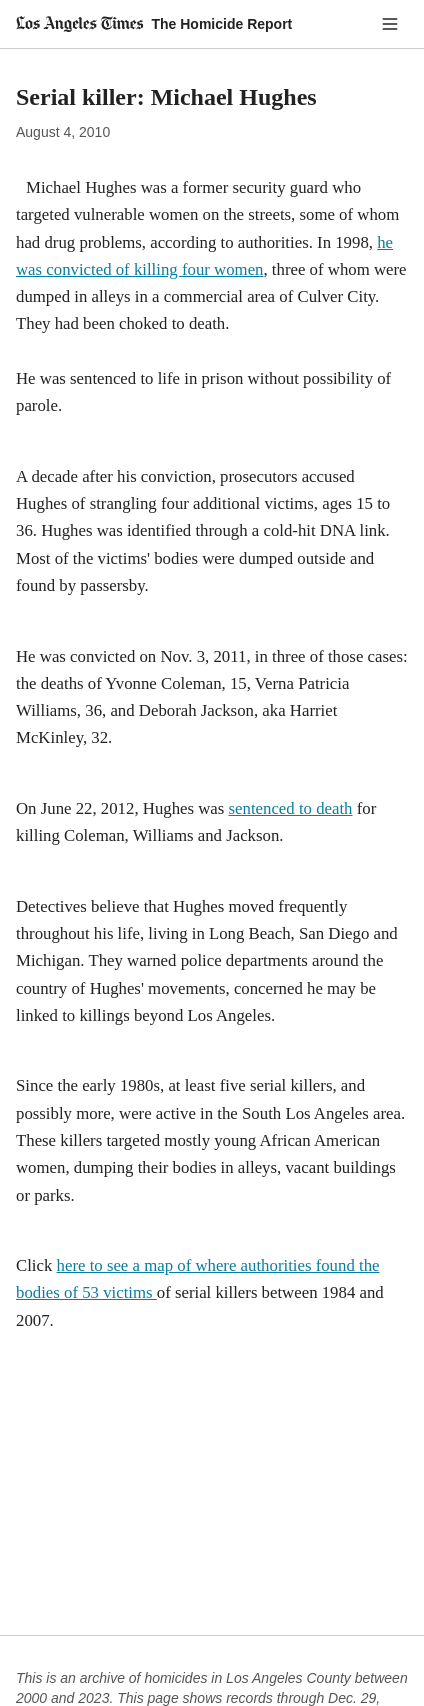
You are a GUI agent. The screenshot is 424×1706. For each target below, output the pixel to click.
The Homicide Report (221, 24)
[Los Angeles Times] (79, 24)
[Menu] (390, 24)
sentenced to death (291, 808)
